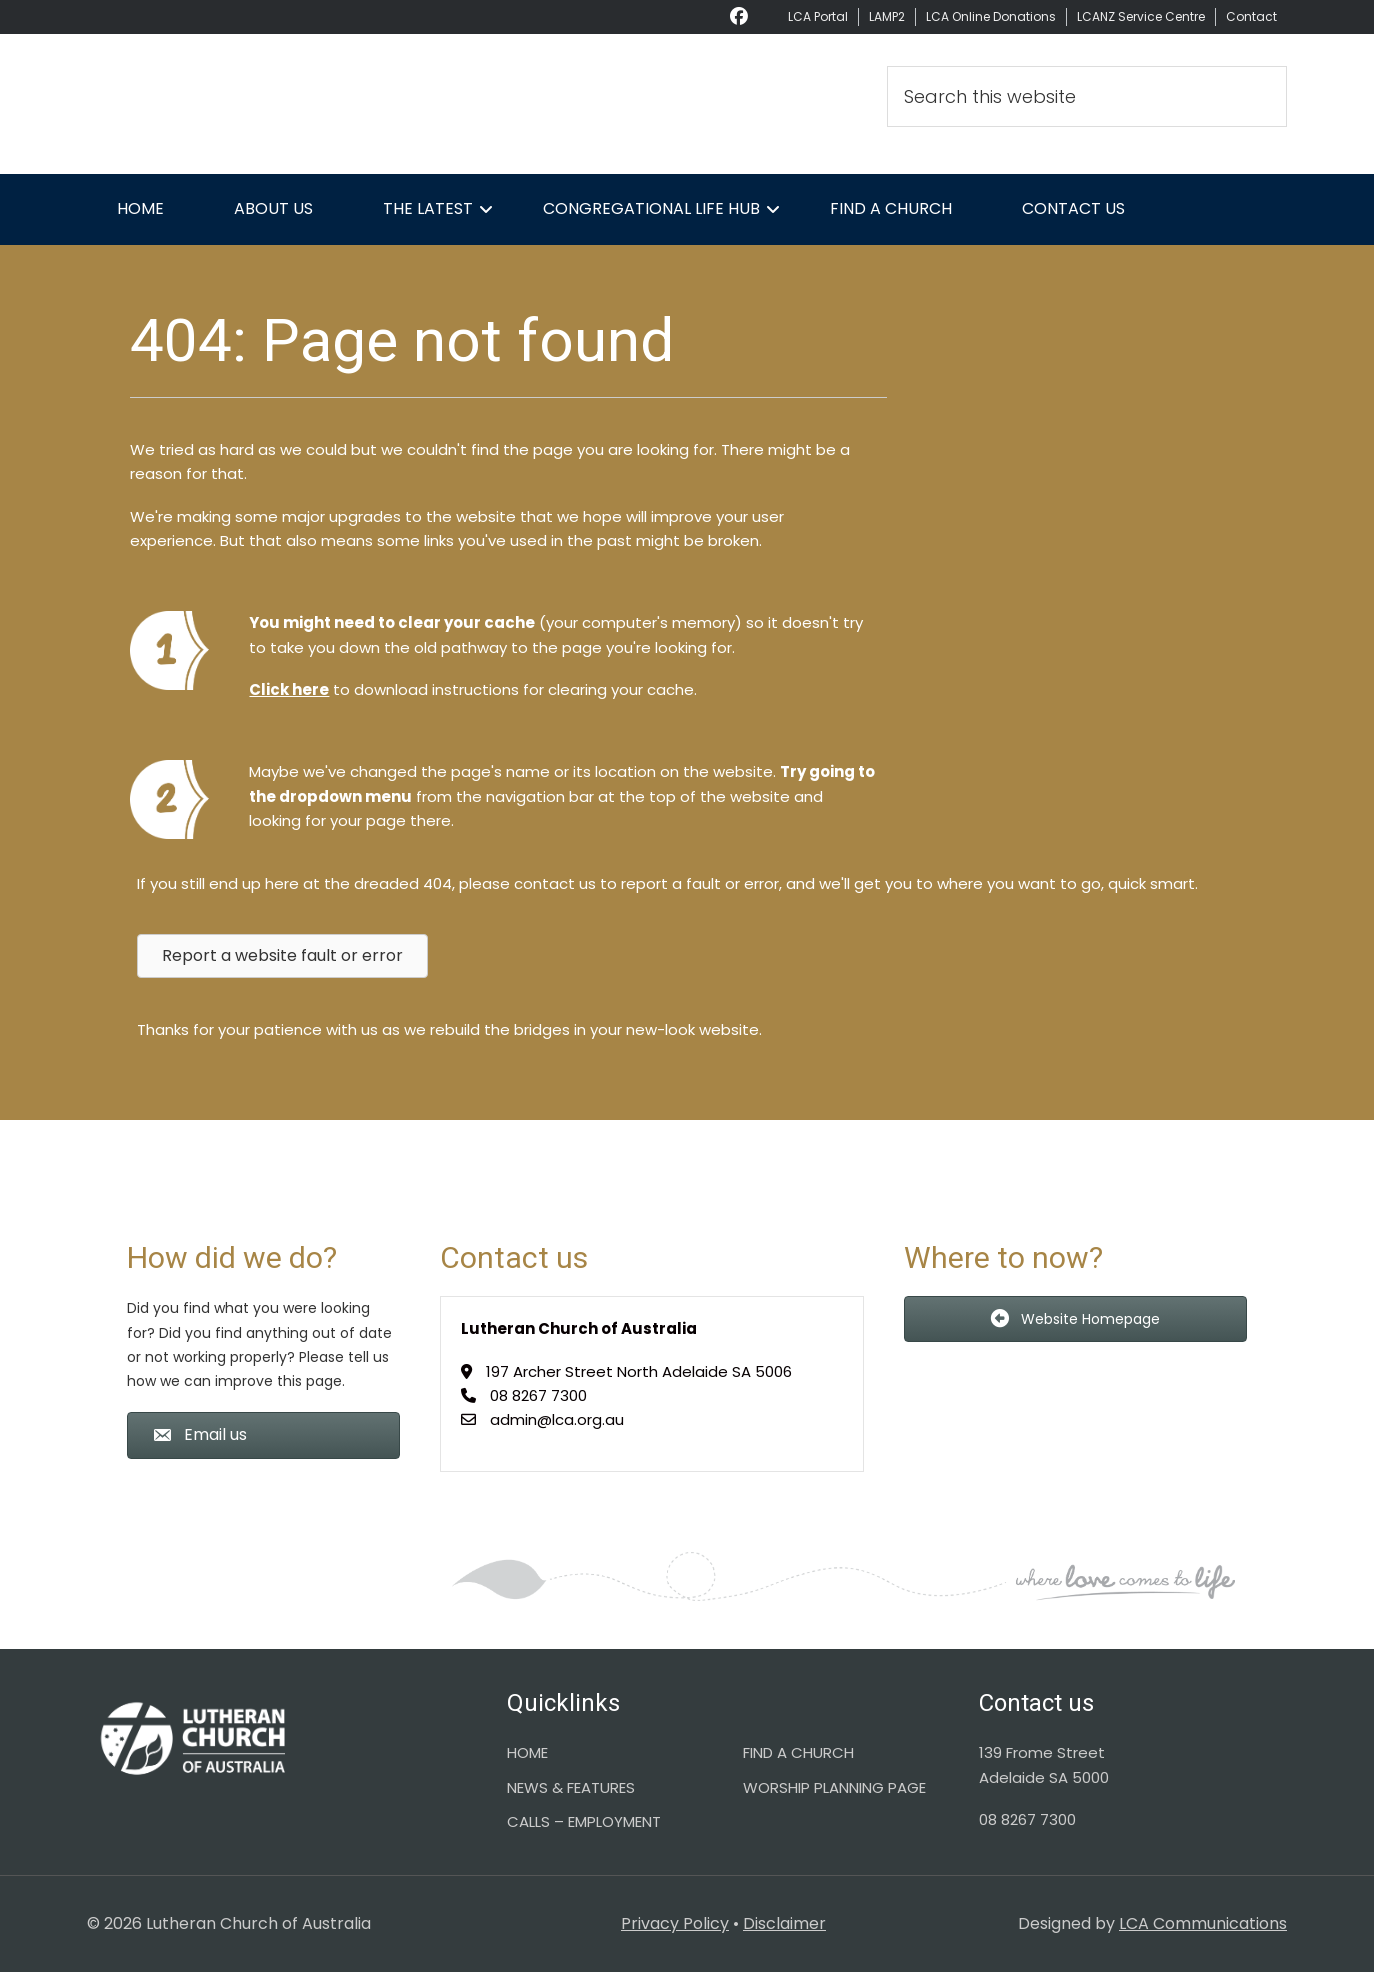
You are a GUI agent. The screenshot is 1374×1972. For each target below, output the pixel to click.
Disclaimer (784, 1923)
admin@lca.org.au (557, 1419)
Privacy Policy (675, 1923)
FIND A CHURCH (798, 1752)
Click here (289, 689)
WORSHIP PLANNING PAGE (834, 1787)
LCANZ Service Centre (1141, 16)
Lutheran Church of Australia (267, 104)
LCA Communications (1203, 1923)
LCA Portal (818, 16)
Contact (1251, 16)
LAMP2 (887, 16)
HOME (527, 1752)
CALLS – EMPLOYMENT (584, 1821)
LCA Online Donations (991, 16)
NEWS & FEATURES (571, 1787)
